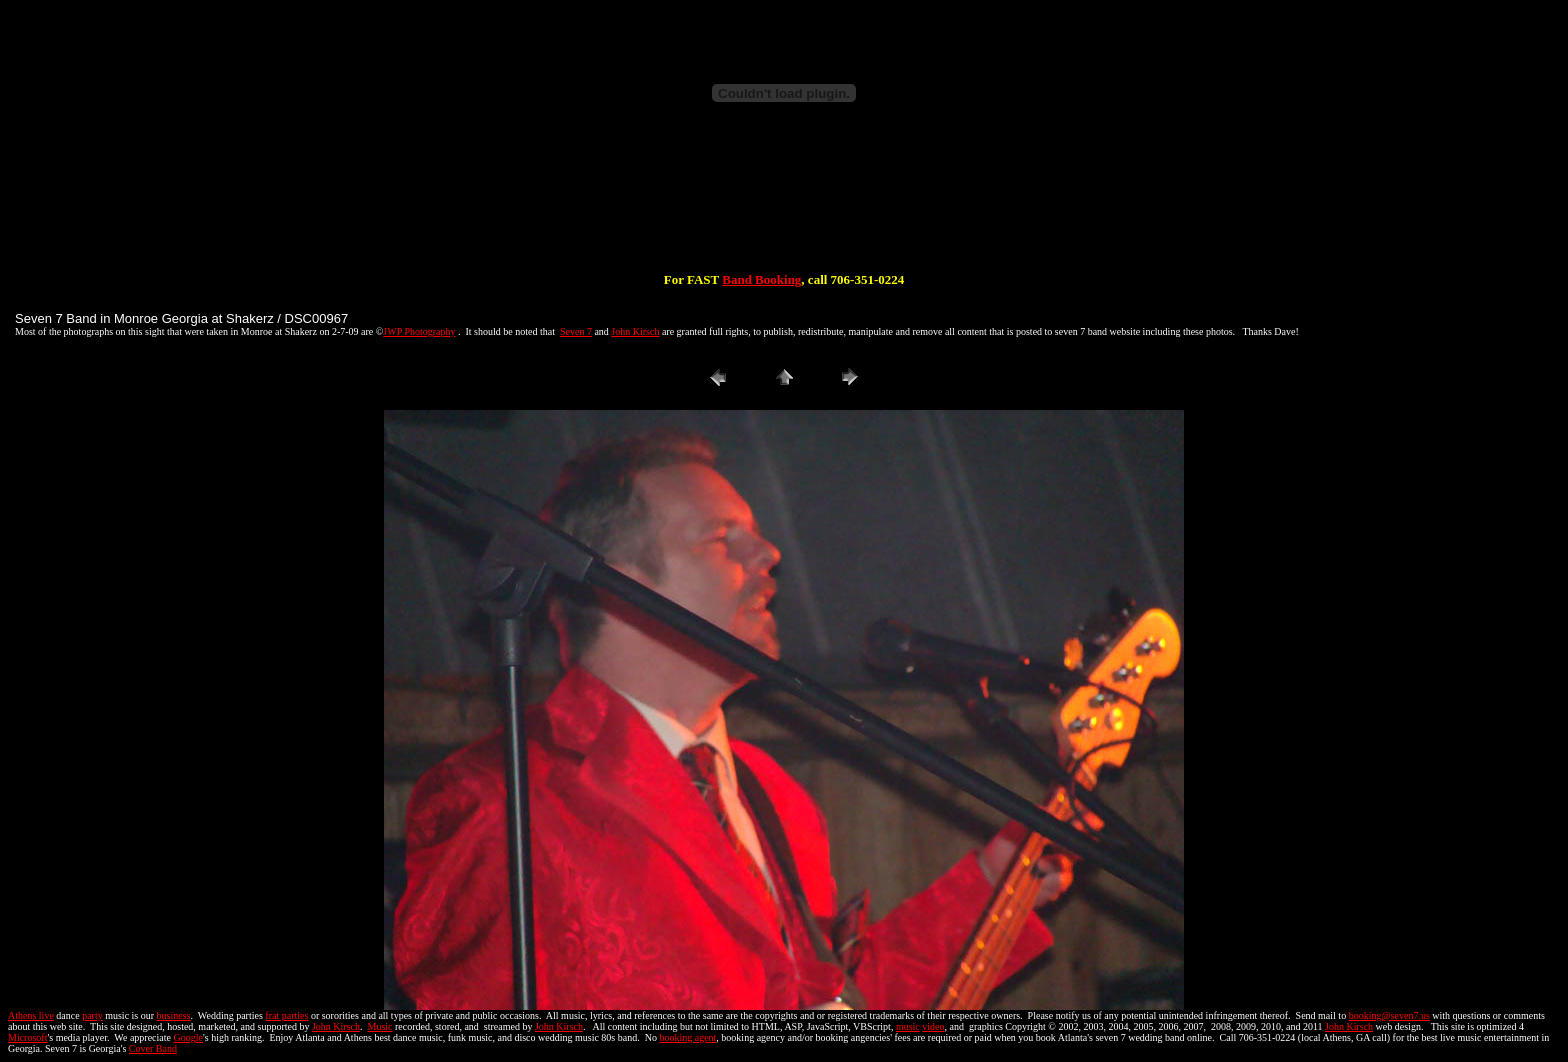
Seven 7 (576, 331)
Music (380, 1026)
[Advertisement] (784, 208)
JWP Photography (419, 331)
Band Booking (761, 279)
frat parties (286, 1015)
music (908, 1026)
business (174, 1015)
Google (188, 1037)
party (92, 1015)
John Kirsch (635, 331)
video (933, 1026)
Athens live (31, 1015)
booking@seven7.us (1389, 1015)
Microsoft (27, 1037)
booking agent (687, 1037)
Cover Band (153, 1048)
